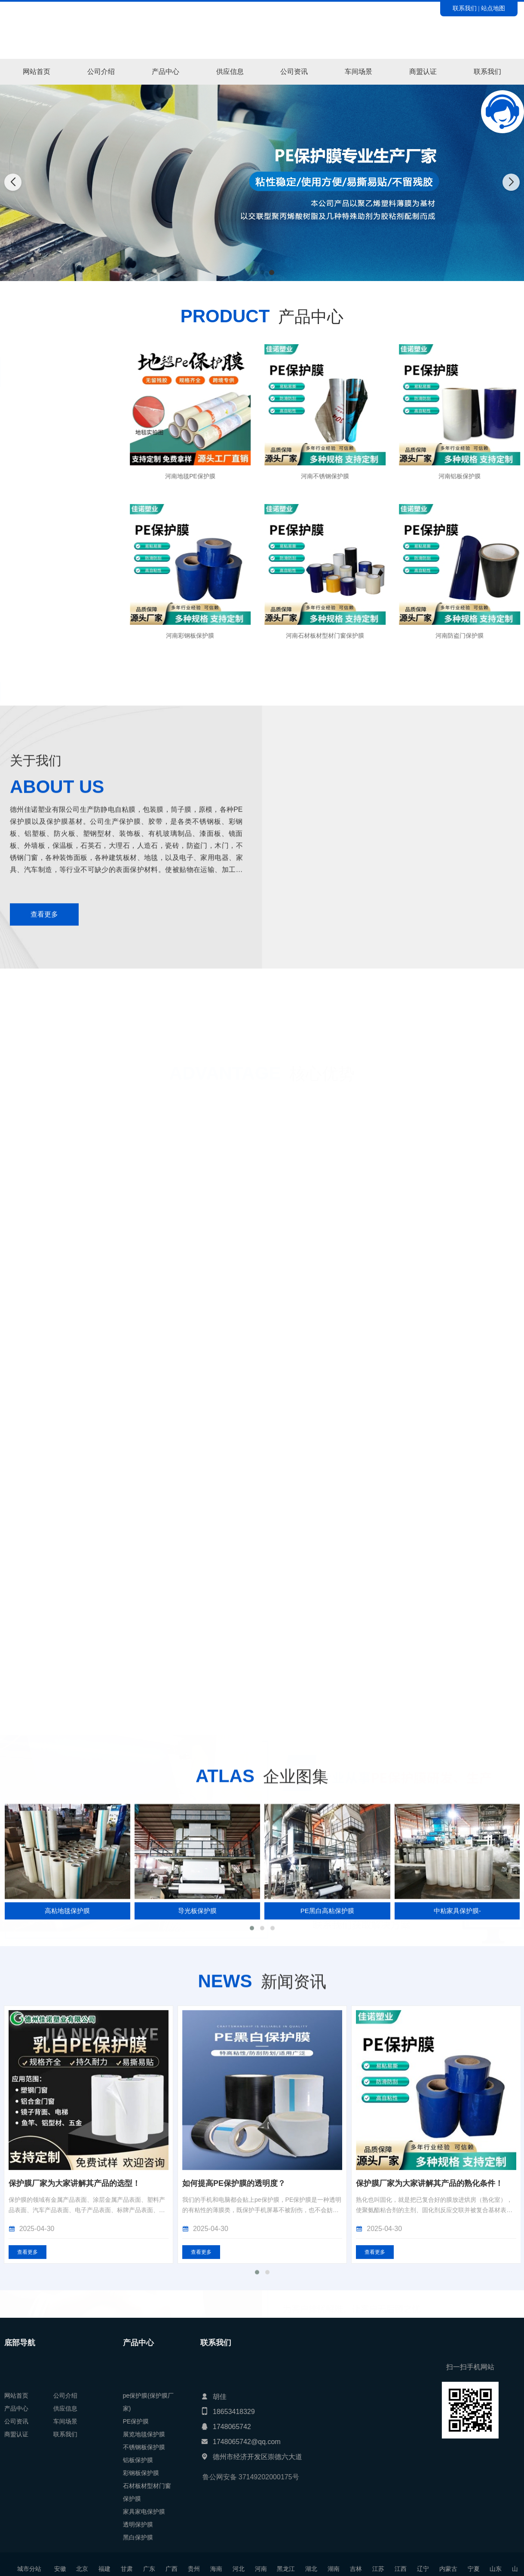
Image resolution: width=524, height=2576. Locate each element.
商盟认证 (423, 71)
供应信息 (230, 71)
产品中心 (165, 71)
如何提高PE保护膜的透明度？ (407, 2464)
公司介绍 (101, 71)
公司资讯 (294, 71)
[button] (253, 272)
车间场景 (358, 71)
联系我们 (465, 8)
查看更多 (201, 2533)
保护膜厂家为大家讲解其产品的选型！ (248, 2464)
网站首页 (36, 71)
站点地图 (493, 8)
